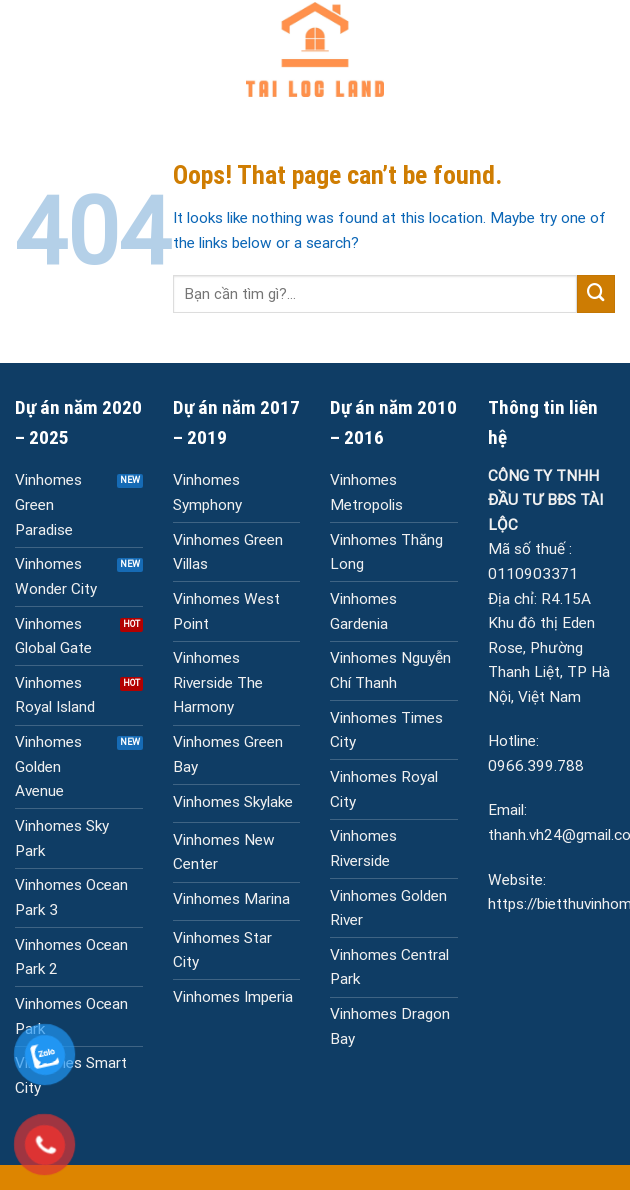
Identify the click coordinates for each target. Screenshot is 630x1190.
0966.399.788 (536, 766)
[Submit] (596, 294)
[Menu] (26, 50)
